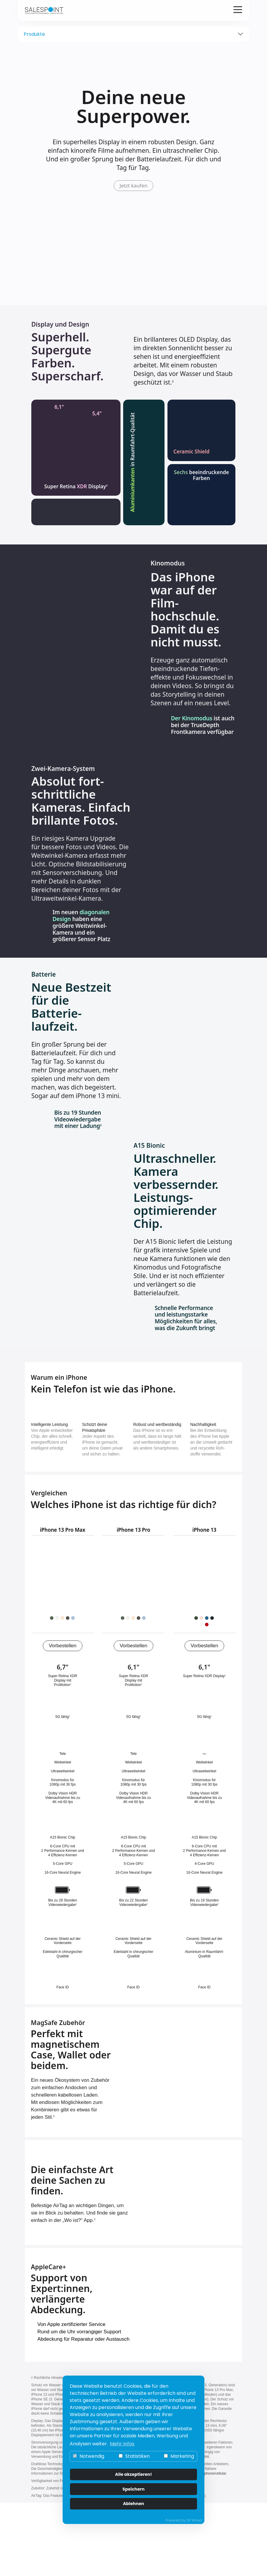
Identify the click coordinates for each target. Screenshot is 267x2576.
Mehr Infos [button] (122, 2443)
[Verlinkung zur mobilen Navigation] (237, 9)
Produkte (34, 34)
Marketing (179, 2456)
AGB (170, 2549)
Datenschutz (106, 2549)
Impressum (143, 2549)
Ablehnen (133, 2504)
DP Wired (194, 2520)
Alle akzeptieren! (133, 2474)
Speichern (134, 2489)
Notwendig (88, 2456)
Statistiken (134, 2456)
